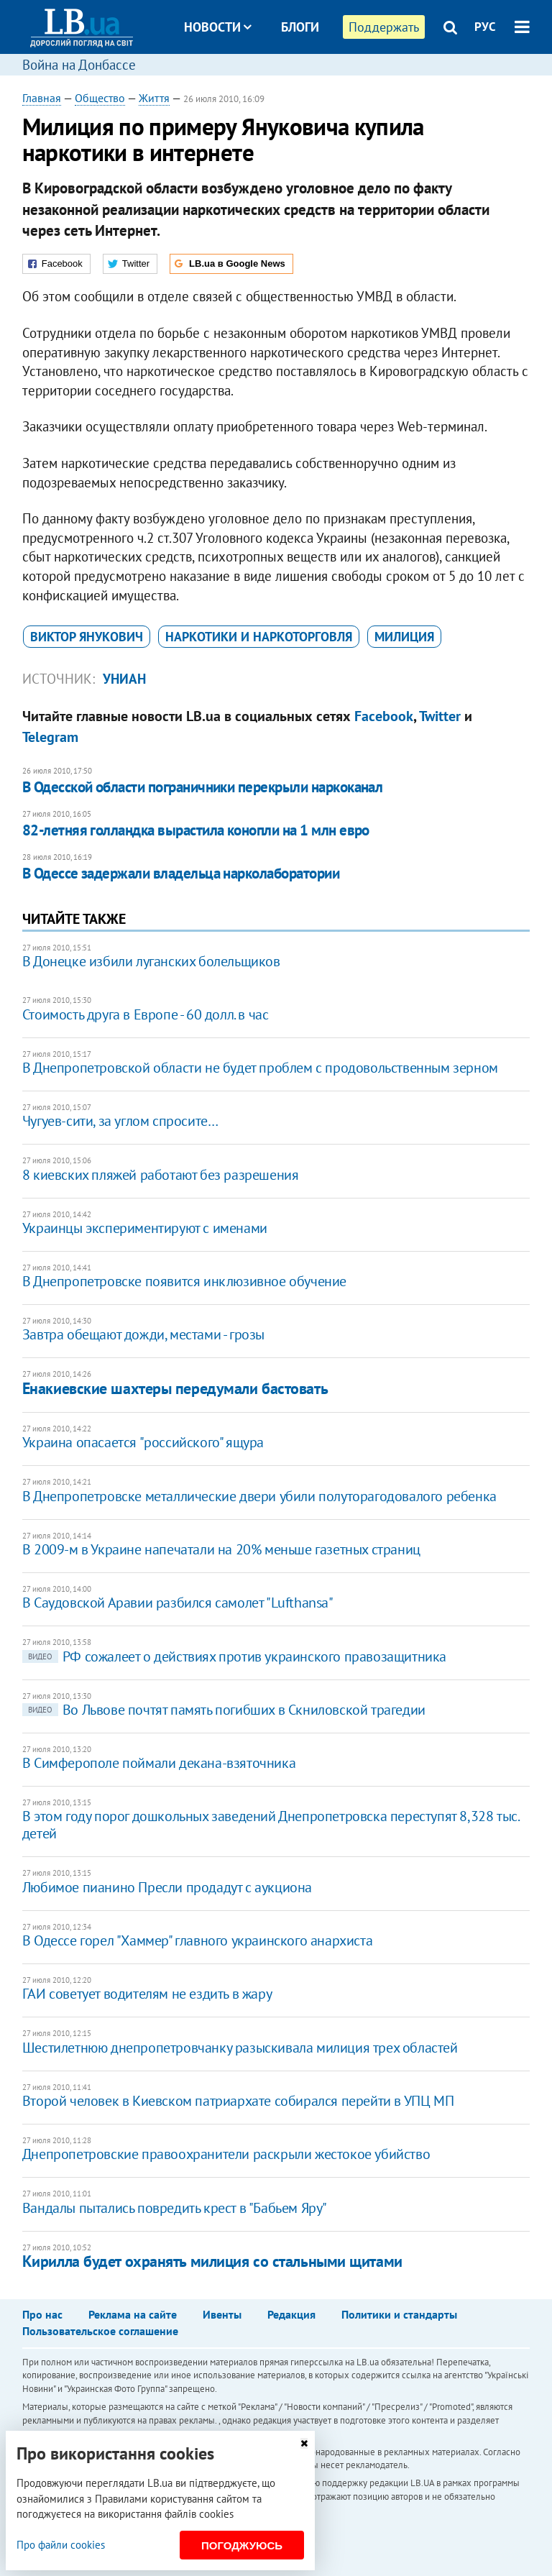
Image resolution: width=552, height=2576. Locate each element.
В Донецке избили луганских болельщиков (151, 961)
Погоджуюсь (241, 2545)
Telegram (50, 737)
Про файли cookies (61, 2545)
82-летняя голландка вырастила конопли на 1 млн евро (195, 830)
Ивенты (222, 2314)
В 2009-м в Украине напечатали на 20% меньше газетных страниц (221, 1549)
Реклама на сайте (132, 2314)
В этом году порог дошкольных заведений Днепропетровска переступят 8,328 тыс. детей (270, 1825)
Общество (100, 98)
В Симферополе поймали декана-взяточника (158, 1763)
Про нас (42, 2314)
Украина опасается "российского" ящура (143, 1442)
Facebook (383, 716)
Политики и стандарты (399, 2314)
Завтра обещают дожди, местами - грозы (143, 1334)
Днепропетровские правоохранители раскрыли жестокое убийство (226, 2154)
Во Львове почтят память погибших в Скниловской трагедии (224, 1709)
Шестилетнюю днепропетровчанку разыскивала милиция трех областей (240, 2047)
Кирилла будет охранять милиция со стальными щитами (212, 2261)
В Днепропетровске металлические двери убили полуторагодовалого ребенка (259, 1496)
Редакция (291, 2314)
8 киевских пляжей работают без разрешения (160, 1174)
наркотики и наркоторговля (258, 636)
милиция (404, 636)
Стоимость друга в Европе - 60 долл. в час (145, 1014)
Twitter (440, 716)
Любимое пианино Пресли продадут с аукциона (167, 1887)
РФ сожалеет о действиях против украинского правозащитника (234, 1656)
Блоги (300, 27)
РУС (485, 27)
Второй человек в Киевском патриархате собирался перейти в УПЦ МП (238, 2100)
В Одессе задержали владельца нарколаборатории (180, 873)
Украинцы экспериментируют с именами (144, 1228)
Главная (41, 98)
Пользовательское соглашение (100, 2331)
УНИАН (124, 678)
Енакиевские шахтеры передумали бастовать (175, 1388)
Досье (289, 81)
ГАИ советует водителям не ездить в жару (147, 1993)
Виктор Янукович (86, 636)
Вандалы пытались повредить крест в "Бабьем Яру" (174, 2208)
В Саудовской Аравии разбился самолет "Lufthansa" (178, 1602)
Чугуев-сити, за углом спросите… (120, 1120)
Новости (218, 27)
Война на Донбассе (79, 64)
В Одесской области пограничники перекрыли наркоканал (202, 787)
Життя (154, 98)
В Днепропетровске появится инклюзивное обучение (184, 1281)
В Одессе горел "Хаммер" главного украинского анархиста (197, 1940)
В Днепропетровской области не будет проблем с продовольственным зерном (260, 1067)
